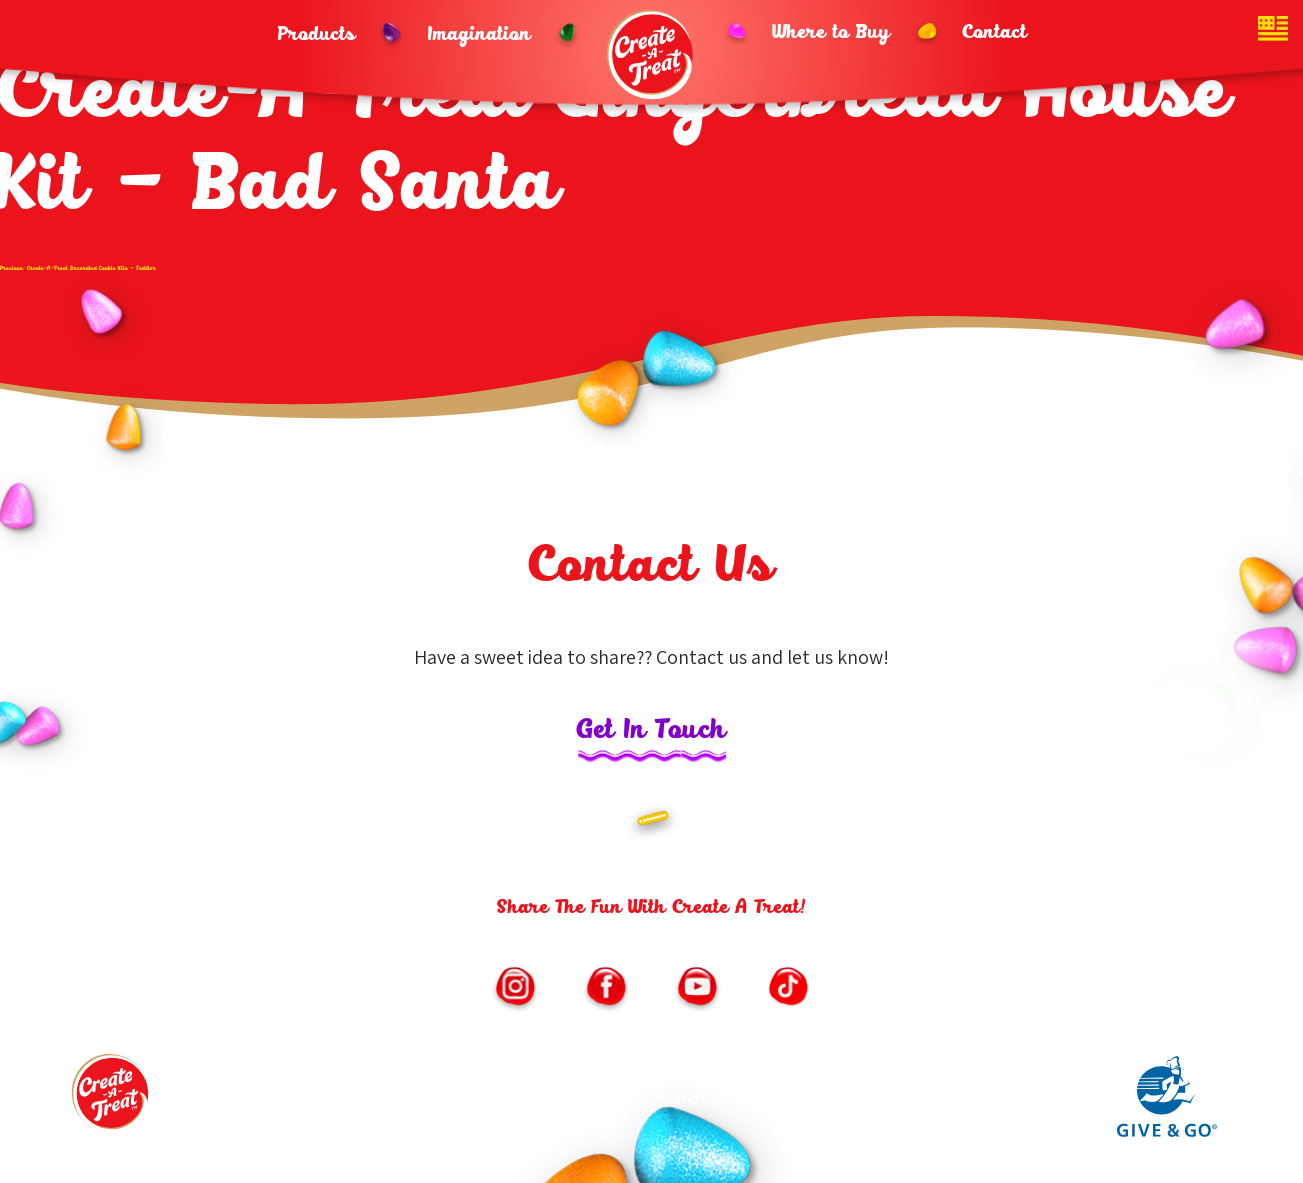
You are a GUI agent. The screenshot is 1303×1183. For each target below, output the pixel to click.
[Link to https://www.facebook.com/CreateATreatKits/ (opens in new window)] (606, 989)
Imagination (479, 35)
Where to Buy (832, 33)
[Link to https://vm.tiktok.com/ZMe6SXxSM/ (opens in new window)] (788, 989)
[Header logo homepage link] (652, 55)
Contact (995, 33)
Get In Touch (652, 731)
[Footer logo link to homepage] (112, 1098)
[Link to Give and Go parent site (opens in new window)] (1167, 1132)
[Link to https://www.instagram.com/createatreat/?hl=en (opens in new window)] (515, 989)
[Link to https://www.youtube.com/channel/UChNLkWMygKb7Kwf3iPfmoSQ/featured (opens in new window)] (697, 989)
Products (317, 35)
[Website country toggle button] (1273, 30)
